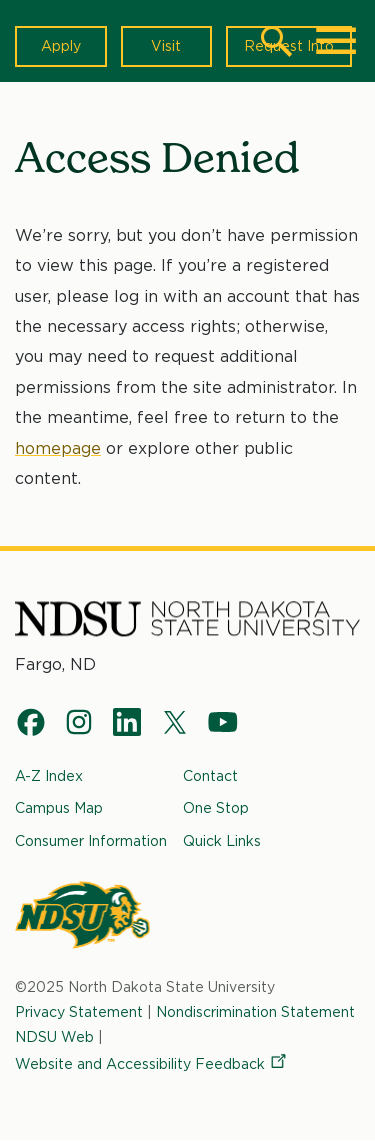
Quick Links (222, 841)
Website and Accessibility (152, 1064)
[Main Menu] (336, 41)
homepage (58, 448)
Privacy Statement (79, 1012)
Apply (61, 46)
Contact (210, 776)
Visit (166, 46)
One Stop (216, 808)
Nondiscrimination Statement (255, 1012)
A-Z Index (49, 776)
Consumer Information (91, 841)
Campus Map (59, 808)
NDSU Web (54, 1037)
